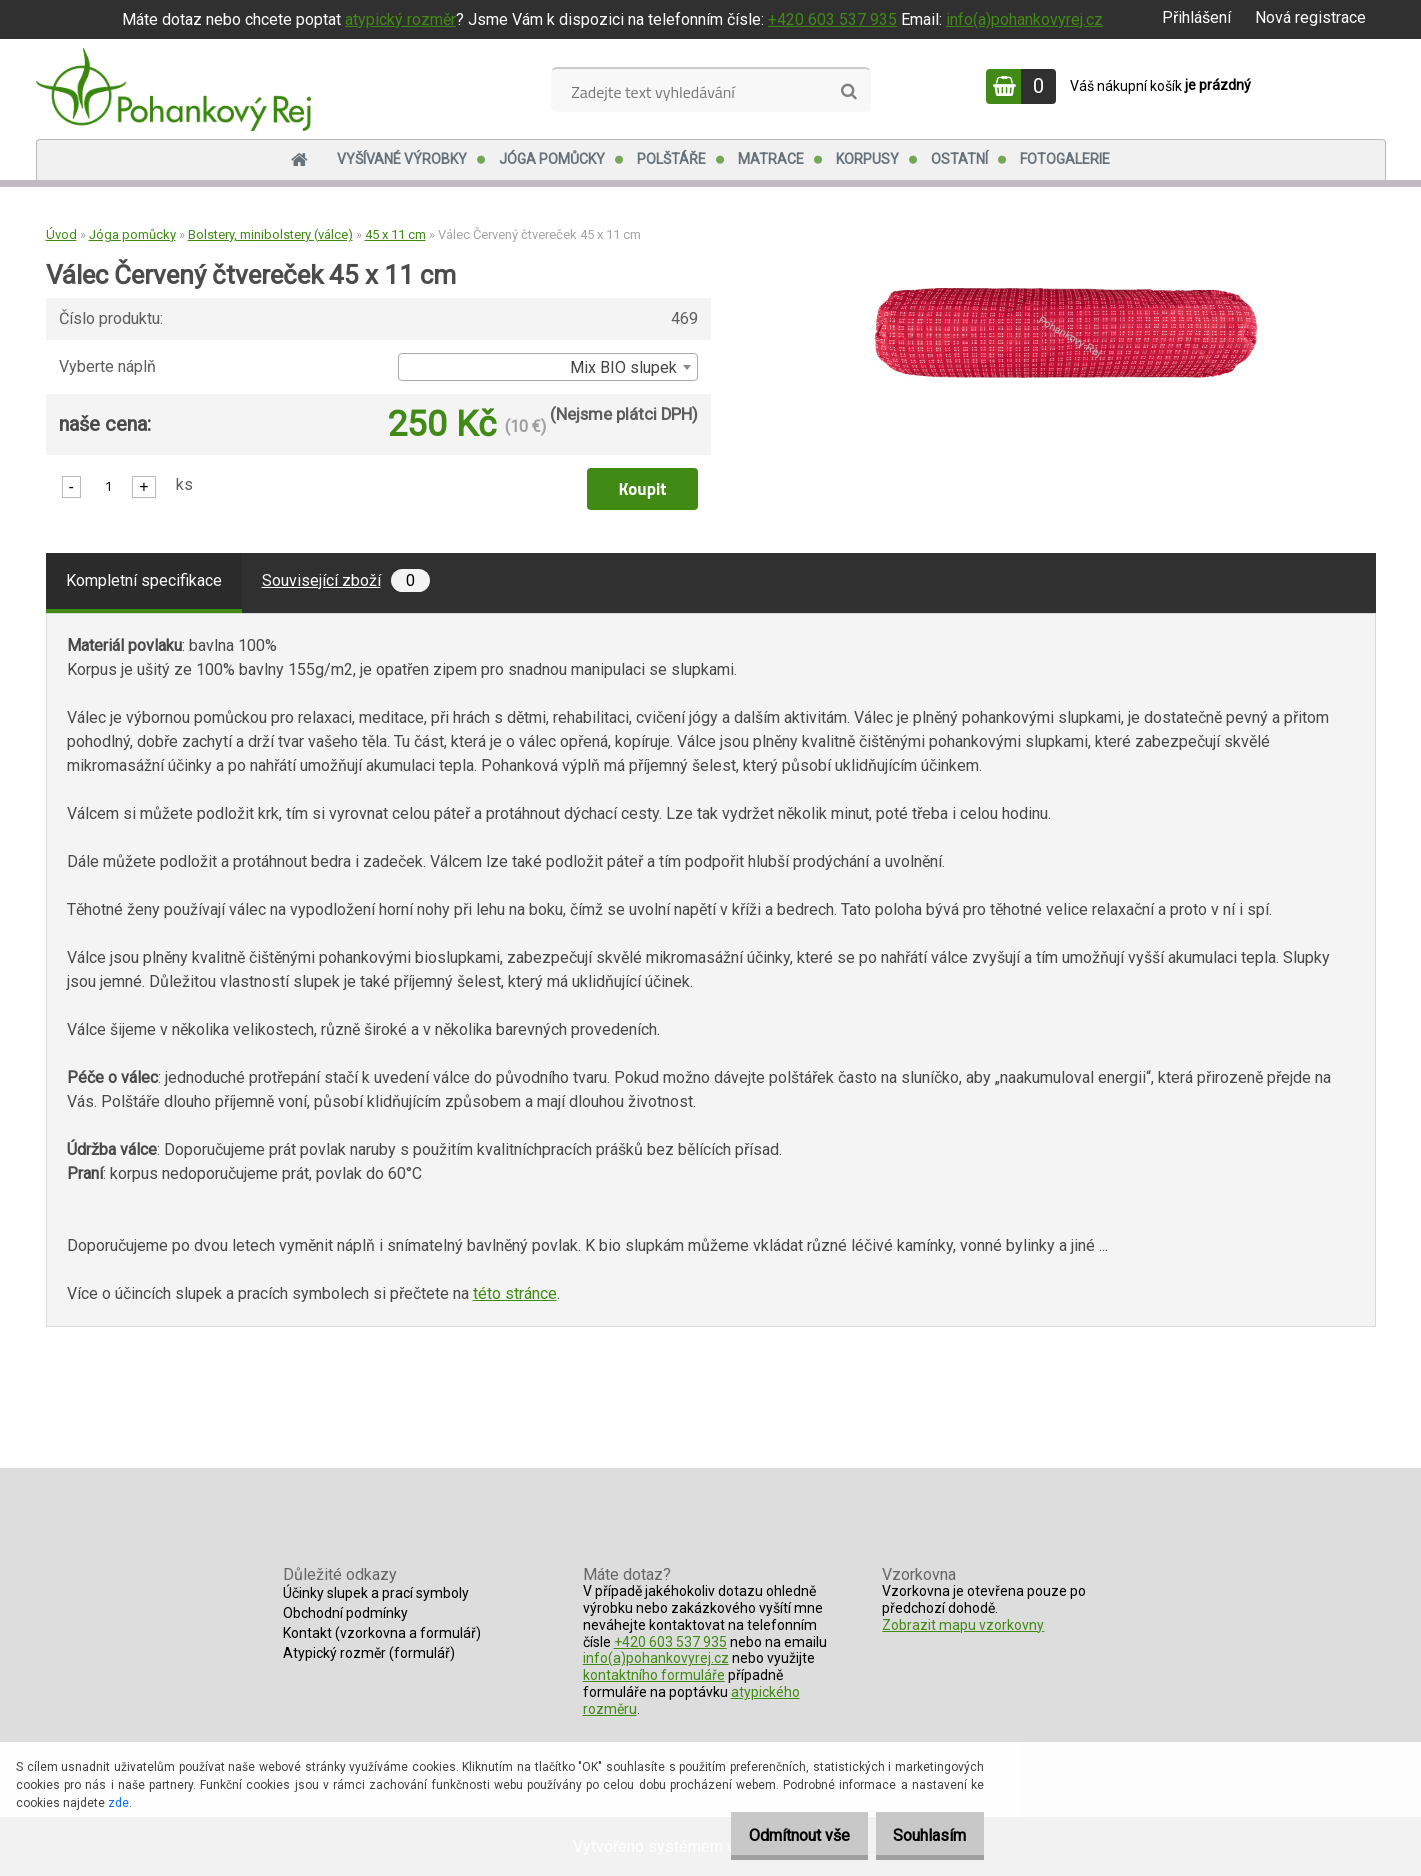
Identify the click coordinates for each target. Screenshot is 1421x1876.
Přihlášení (1196, 17)
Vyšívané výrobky (402, 159)
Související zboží (346, 580)
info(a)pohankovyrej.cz (1024, 19)
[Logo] (173, 89)
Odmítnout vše (777, 1835)
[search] (848, 92)
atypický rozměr (400, 19)
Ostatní (959, 159)
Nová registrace (1310, 17)
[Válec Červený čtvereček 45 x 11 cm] (1066, 295)
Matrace (771, 159)
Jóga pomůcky (552, 159)
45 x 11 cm (395, 234)
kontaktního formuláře (654, 1675)
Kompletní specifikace (144, 580)
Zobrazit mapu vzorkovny (963, 1625)
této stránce (515, 1293)
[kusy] (109, 485)
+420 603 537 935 (832, 19)
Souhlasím (922, 1835)
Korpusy (867, 159)
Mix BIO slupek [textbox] (623, 367)
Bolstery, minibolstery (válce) (270, 234)
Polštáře (671, 159)
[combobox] (548, 367)
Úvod (61, 234)
